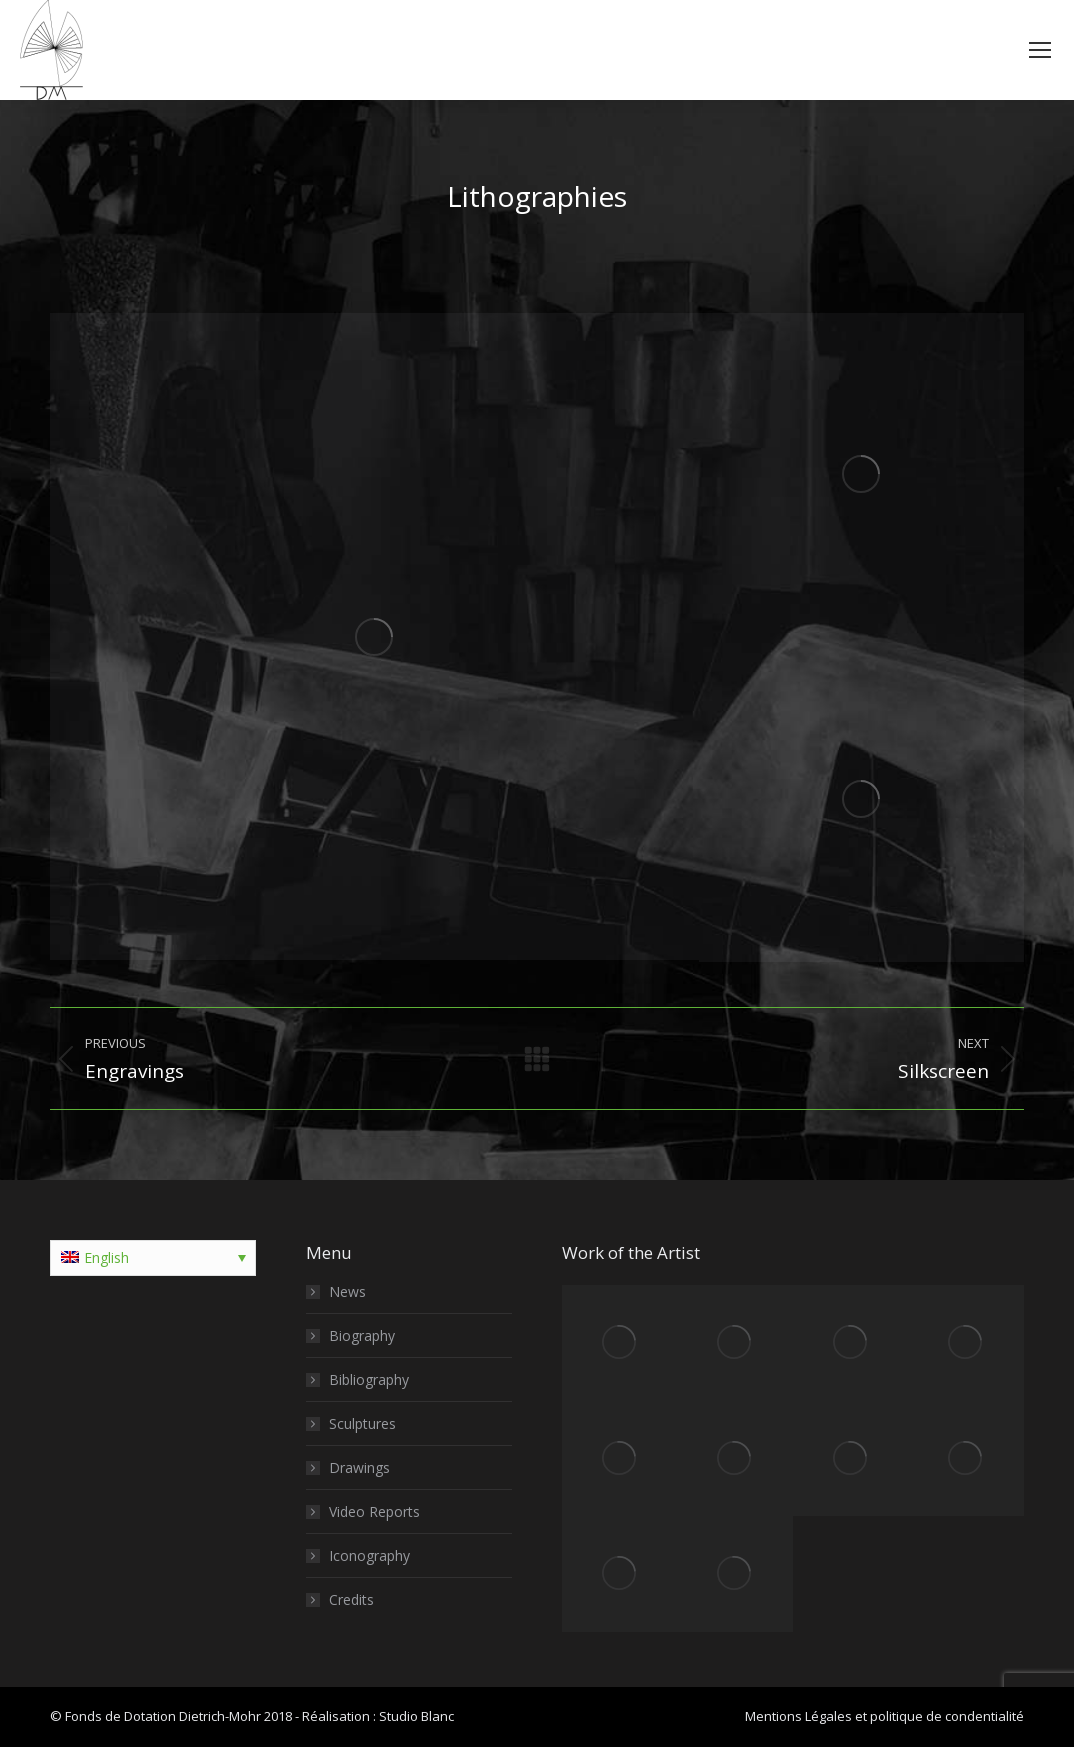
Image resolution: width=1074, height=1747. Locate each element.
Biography (362, 1335)
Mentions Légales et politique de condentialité (884, 1716)
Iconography (369, 1555)
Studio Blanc (416, 1716)
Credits (351, 1599)
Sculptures (362, 1423)
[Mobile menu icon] (1040, 50)
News (347, 1291)
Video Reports (374, 1511)
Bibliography (369, 1379)
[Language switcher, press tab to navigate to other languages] (153, 1258)
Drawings (359, 1467)
